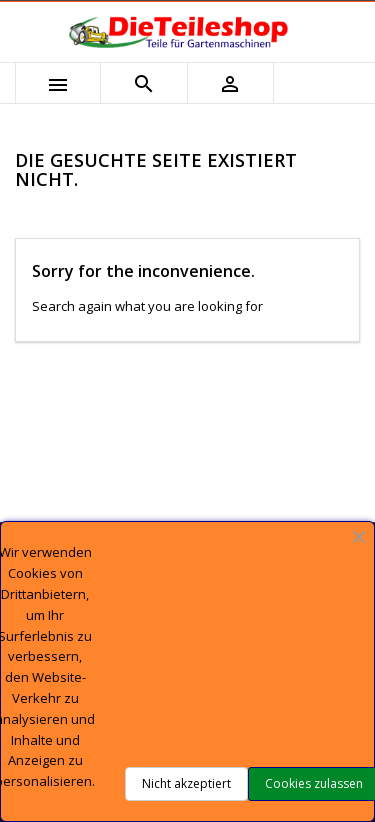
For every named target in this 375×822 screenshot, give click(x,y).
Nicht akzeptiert (186, 783)
